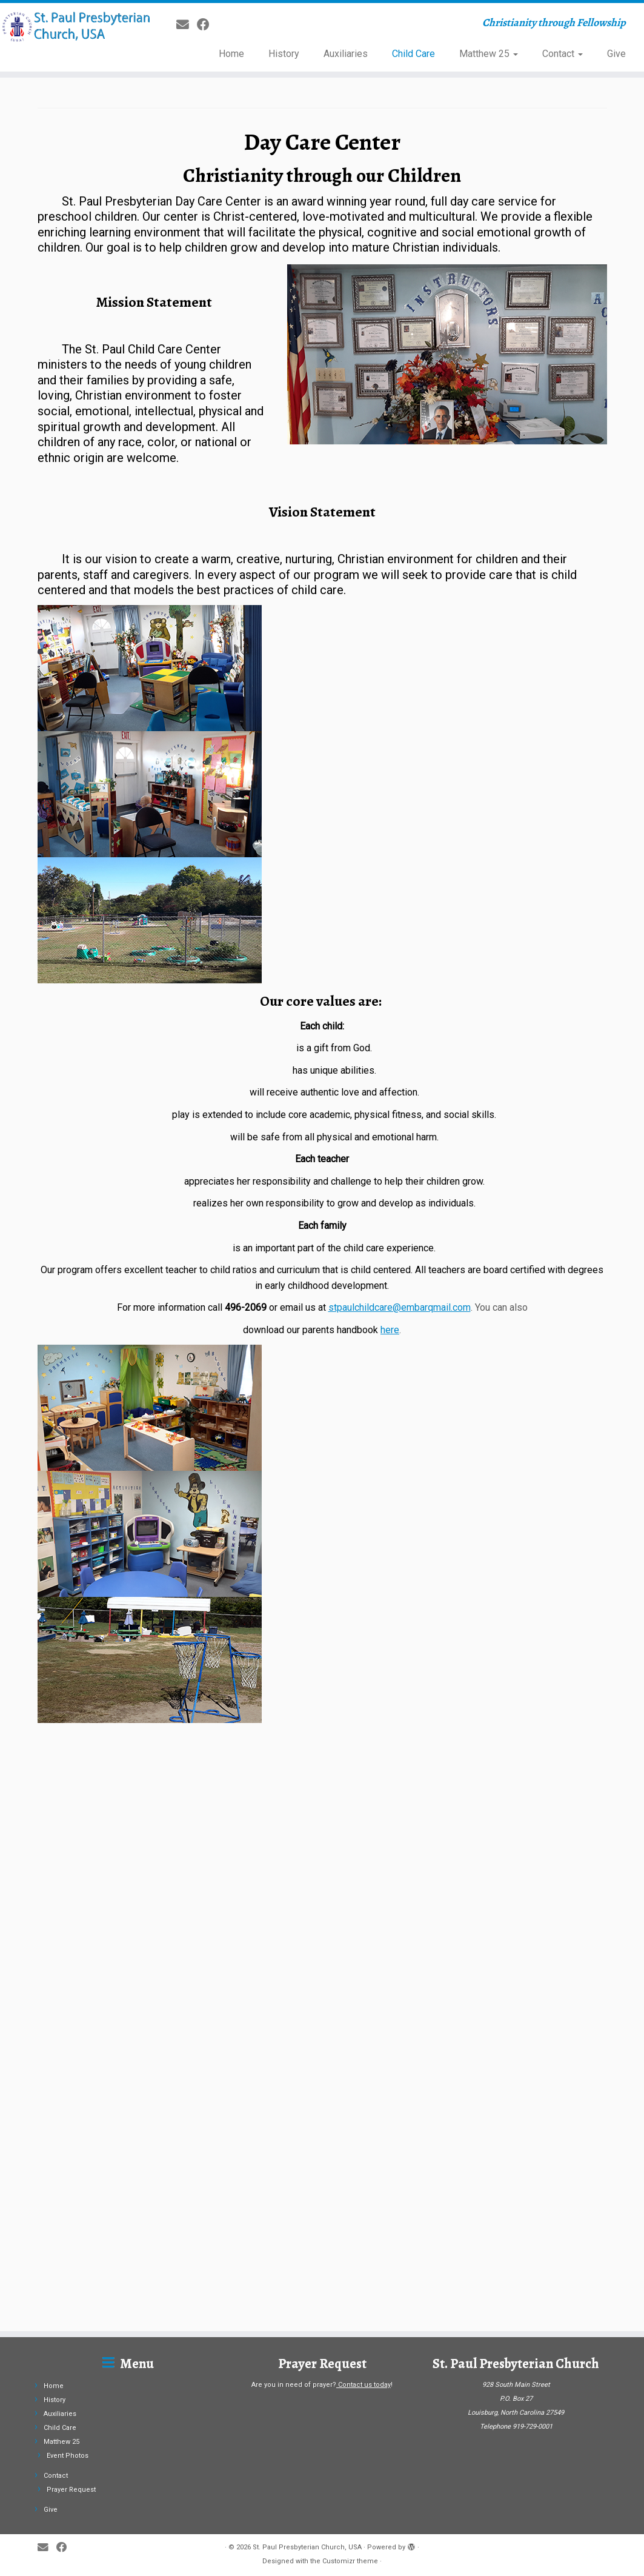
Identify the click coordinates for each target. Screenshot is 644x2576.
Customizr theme (350, 2463)
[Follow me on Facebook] (207, 25)
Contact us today (364, 2286)
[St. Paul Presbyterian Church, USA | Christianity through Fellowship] (75, 27)
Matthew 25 (488, 53)
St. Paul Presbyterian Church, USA (307, 2449)
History (283, 53)
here (389, 1330)
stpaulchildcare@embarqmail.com (399, 1307)
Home (231, 53)
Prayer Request (71, 2391)
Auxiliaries (346, 53)
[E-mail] (186, 25)
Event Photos (67, 2357)
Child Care (413, 53)
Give (616, 53)
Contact (562, 53)
